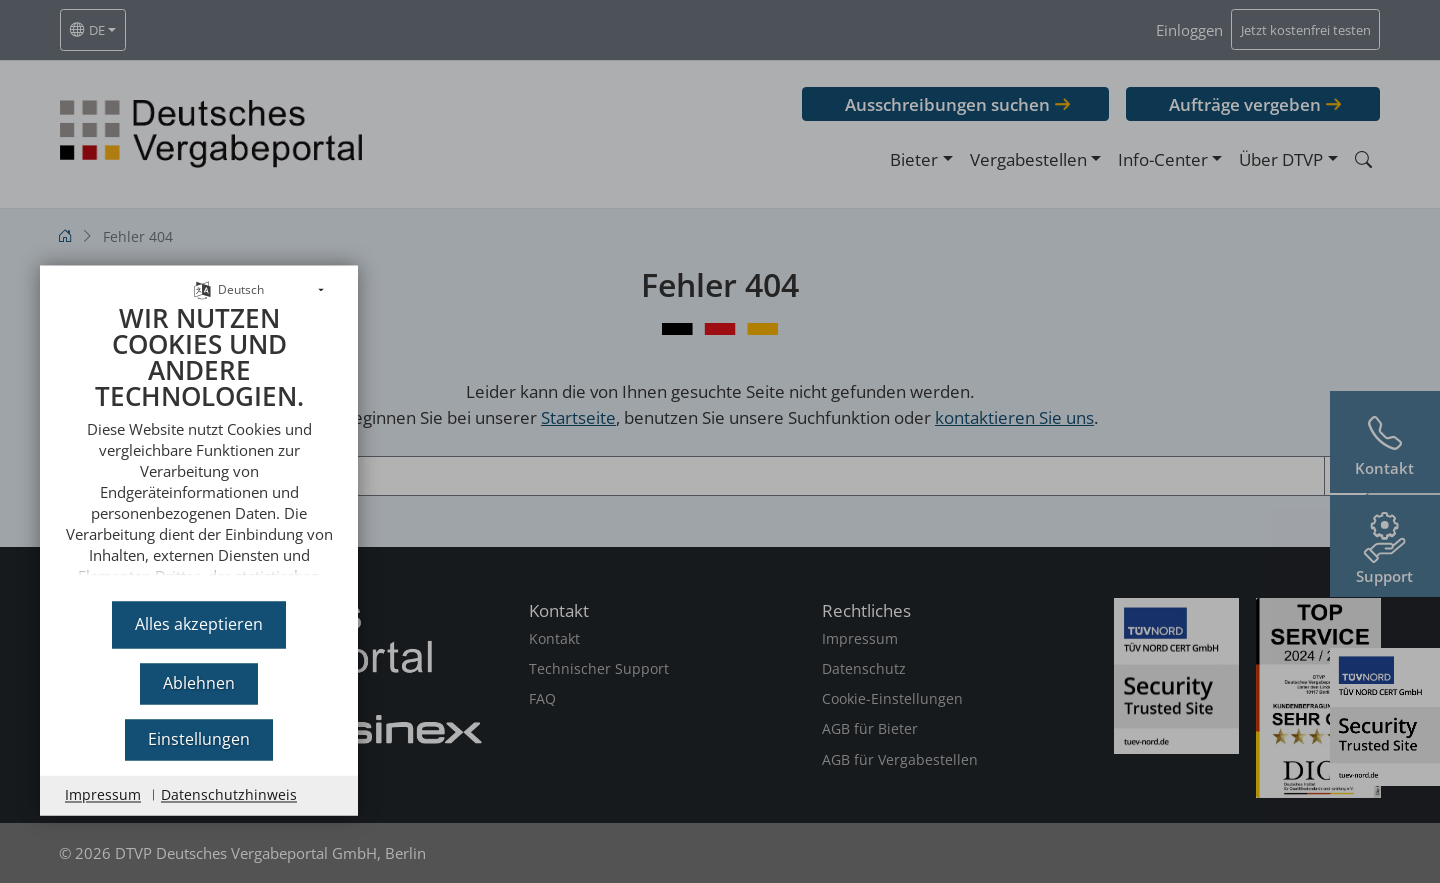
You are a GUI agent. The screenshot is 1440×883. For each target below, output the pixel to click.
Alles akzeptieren (199, 624)
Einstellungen (199, 739)
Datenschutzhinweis (229, 794)
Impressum (103, 794)
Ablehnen (199, 683)
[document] (199, 437)
